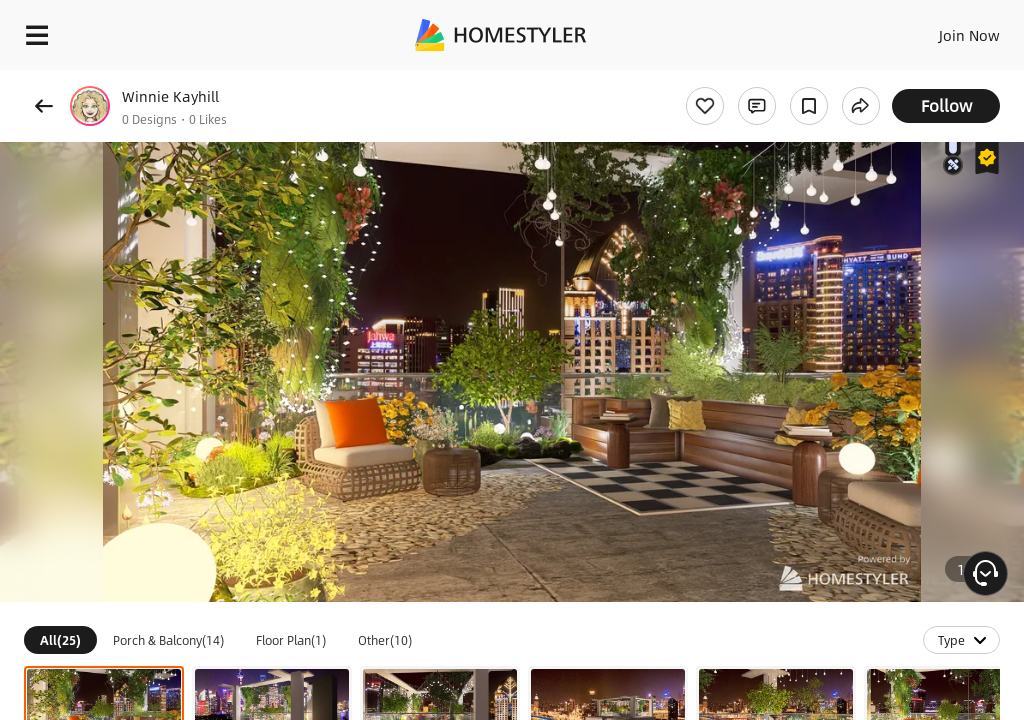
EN (943, 30)
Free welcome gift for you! (768, 80)
